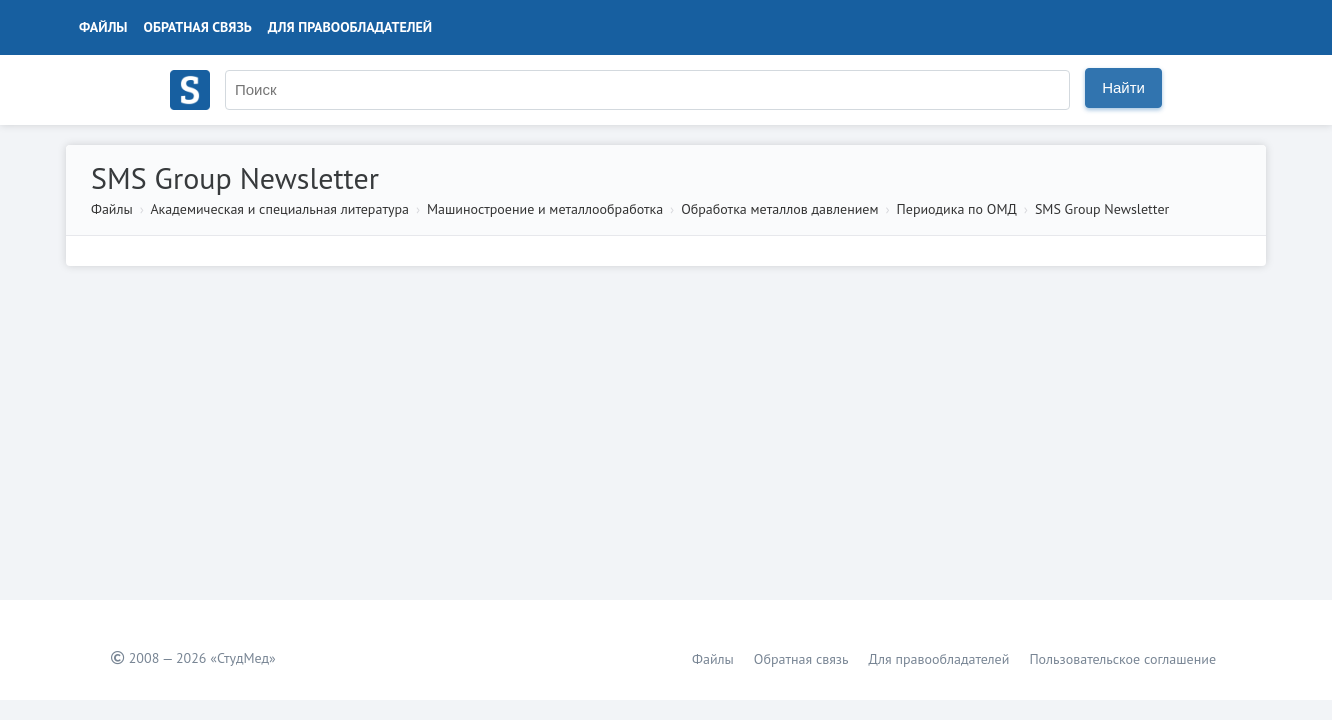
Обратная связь (198, 27)
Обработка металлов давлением (779, 209)
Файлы (103, 27)
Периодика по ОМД (957, 209)
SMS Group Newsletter (1102, 209)
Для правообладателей (350, 27)
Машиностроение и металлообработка (545, 209)
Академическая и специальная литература (279, 209)
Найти (1123, 87)
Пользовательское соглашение (1122, 659)
